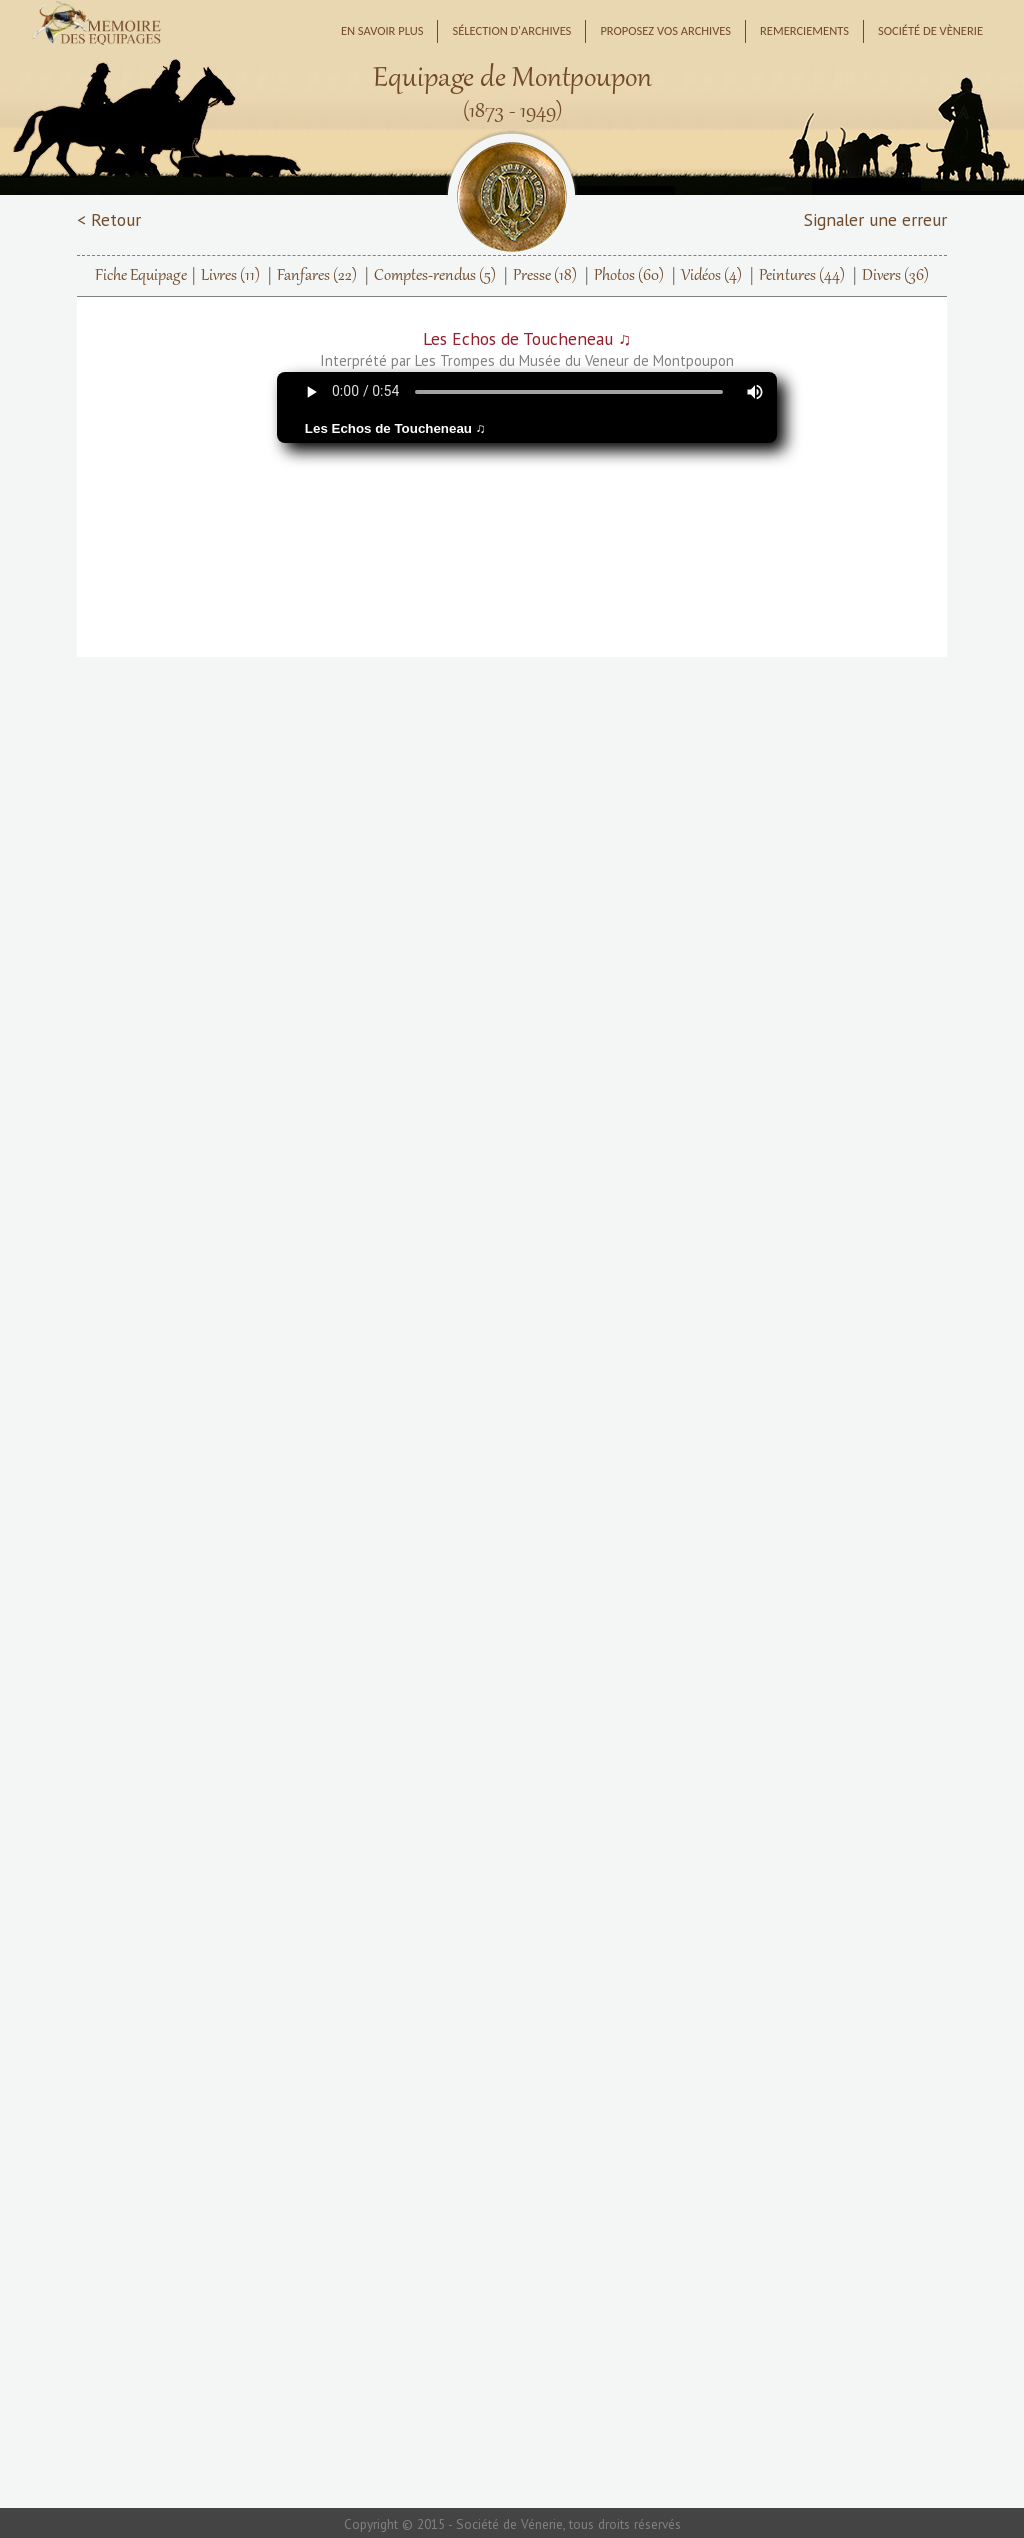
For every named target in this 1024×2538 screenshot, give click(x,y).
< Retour (109, 219)
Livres (230, 276)
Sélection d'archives (511, 30)
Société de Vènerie (930, 30)
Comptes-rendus (435, 276)
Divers (895, 276)
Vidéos (711, 276)
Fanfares (317, 276)
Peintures (802, 276)
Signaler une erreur (875, 219)
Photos (629, 276)
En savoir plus (382, 30)
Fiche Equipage (141, 276)
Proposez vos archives (665, 30)
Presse (545, 276)
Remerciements (804, 30)
